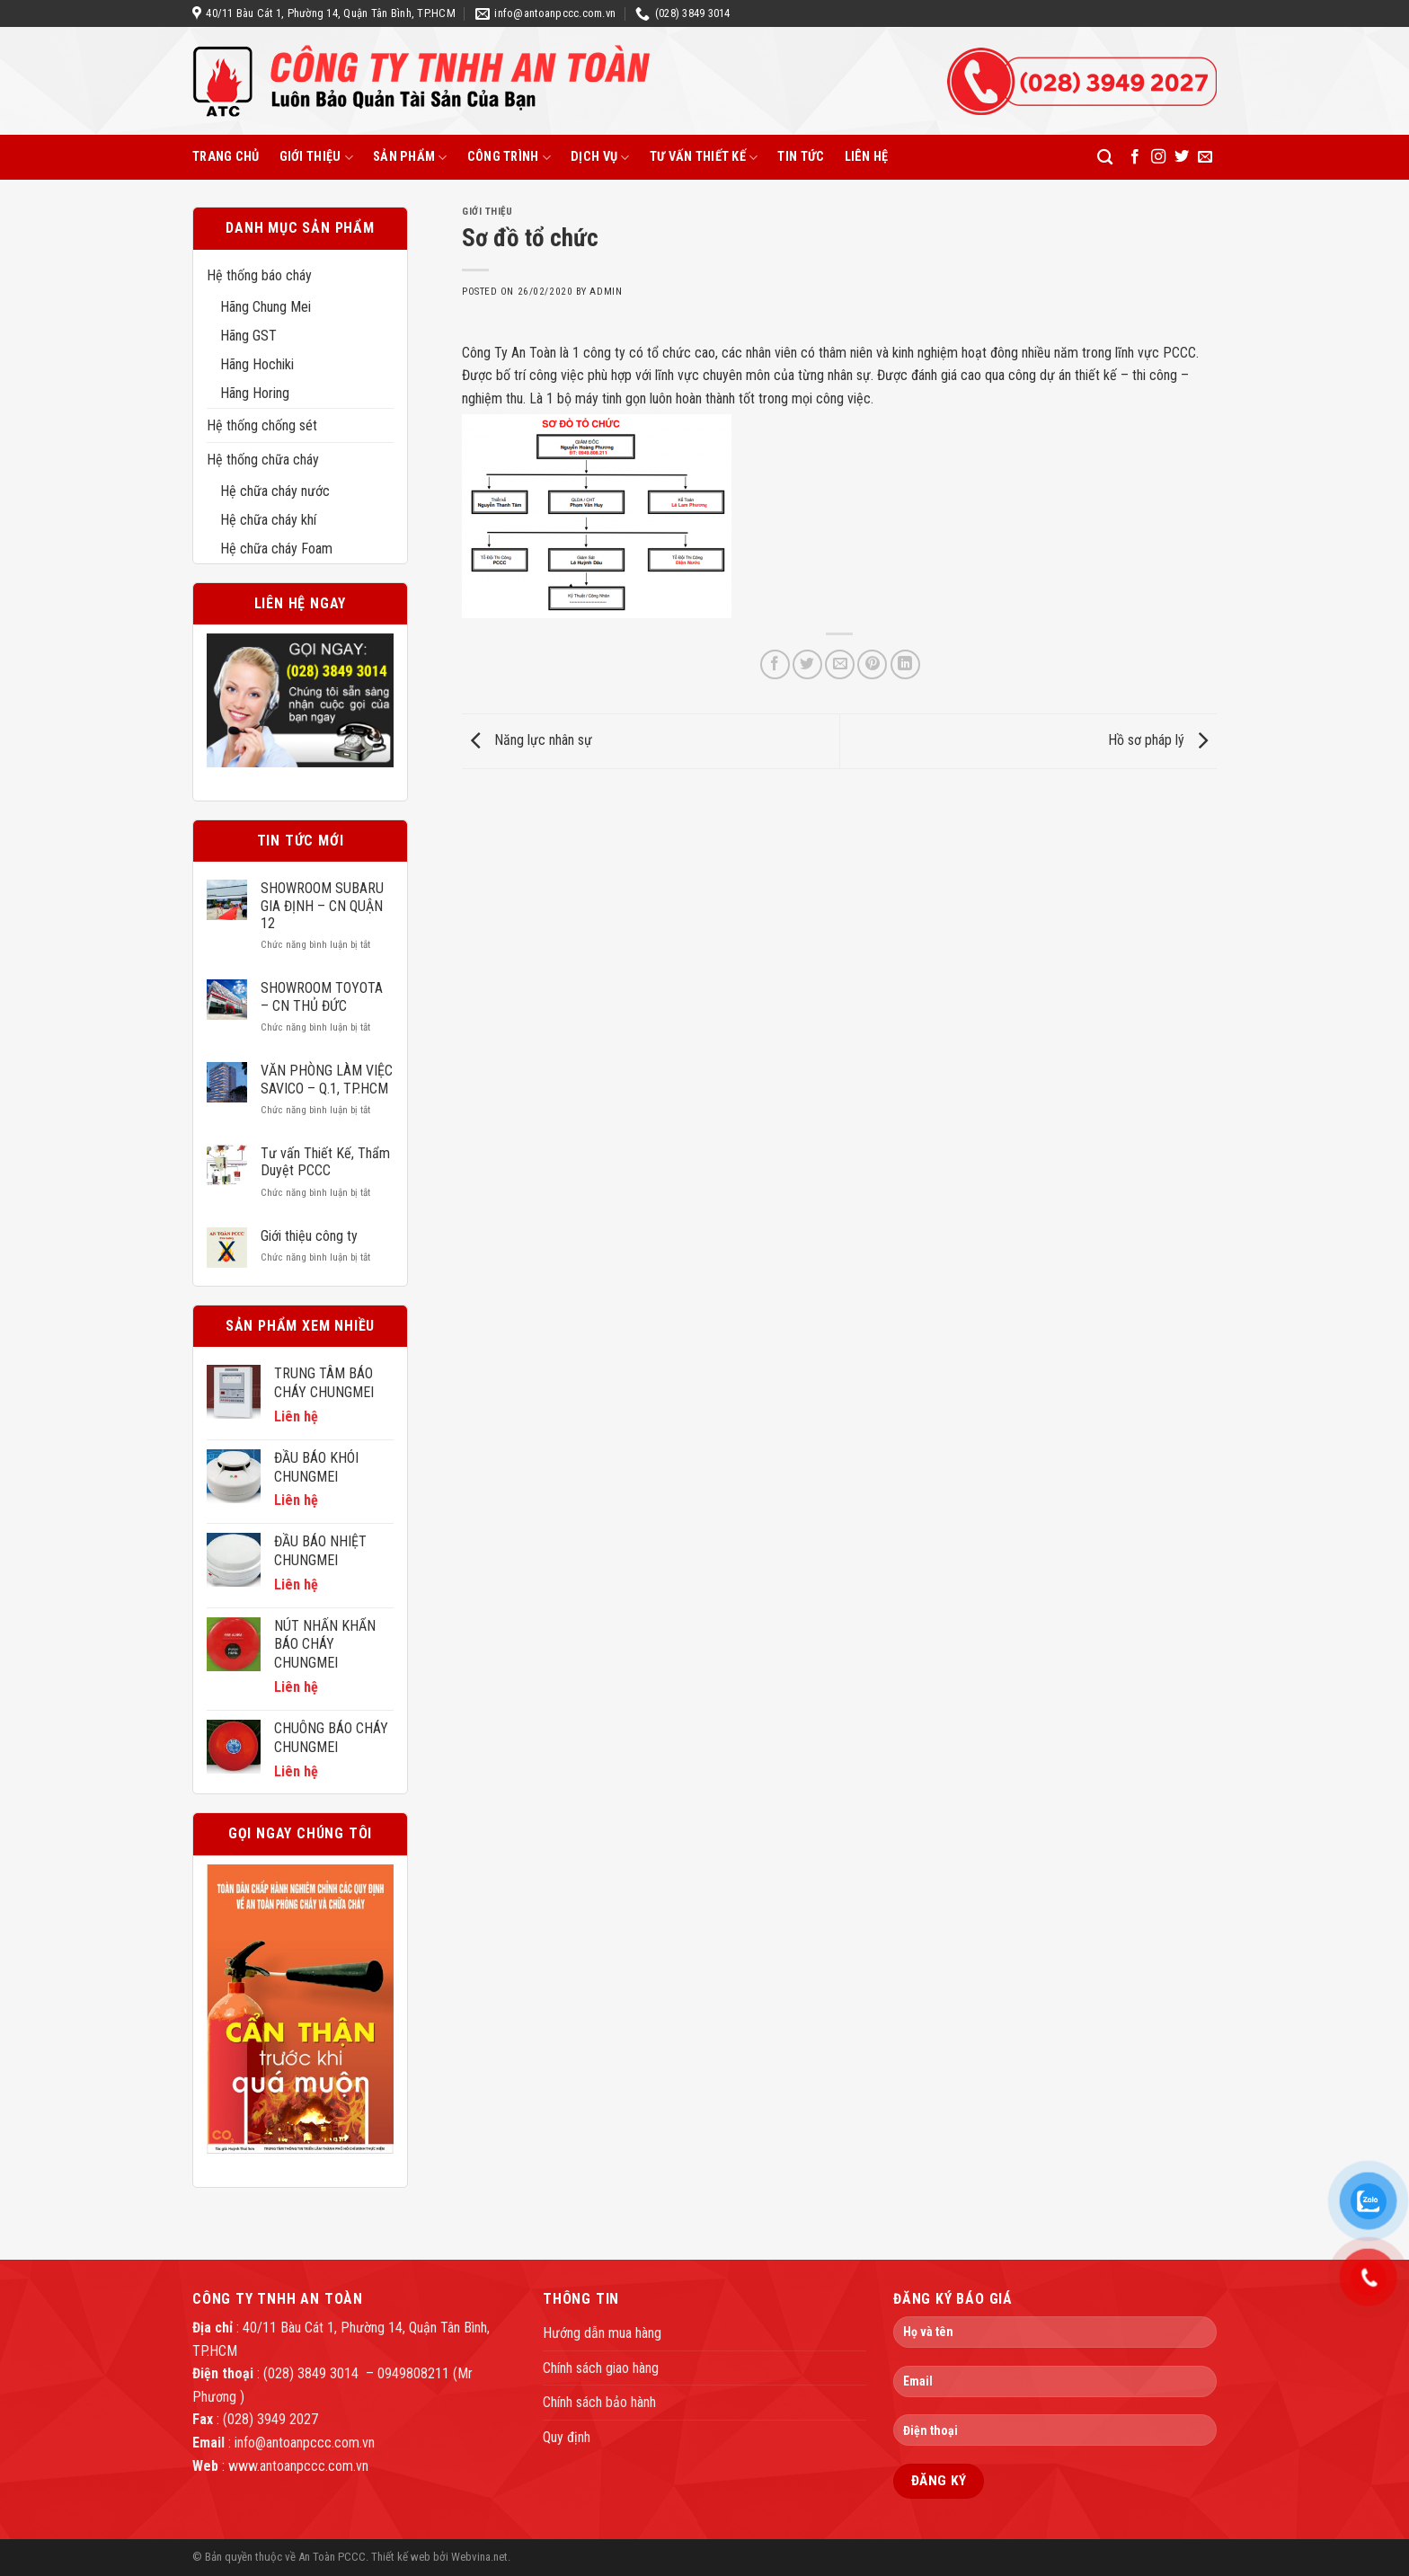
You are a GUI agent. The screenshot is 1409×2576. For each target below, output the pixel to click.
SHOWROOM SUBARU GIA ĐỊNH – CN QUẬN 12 (322, 905)
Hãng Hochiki (257, 364)
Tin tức (800, 156)
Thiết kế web (400, 2556)
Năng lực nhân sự (527, 739)
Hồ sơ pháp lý (1162, 739)
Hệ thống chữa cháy (263, 459)
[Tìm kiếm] (1104, 157)
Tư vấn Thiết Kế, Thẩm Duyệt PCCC (325, 1162)
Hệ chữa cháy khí (268, 519)
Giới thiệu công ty (309, 1235)
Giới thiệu (316, 157)
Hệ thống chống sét (262, 425)
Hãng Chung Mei (265, 306)
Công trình (509, 157)
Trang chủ (226, 156)
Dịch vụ (600, 157)
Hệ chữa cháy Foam (276, 548)
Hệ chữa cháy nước (275, 491)
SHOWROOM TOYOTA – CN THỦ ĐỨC (322, 996)
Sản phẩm (410, 157)
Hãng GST (248, 335)
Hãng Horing (254, 393)
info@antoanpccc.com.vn (305, 2442)
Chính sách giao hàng (601, 2368)
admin (605, 291)
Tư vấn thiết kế (704, 157)
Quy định (566, 2437)
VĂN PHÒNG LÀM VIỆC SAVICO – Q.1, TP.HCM (327, 1079)
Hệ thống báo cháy (259, 275)
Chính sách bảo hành (599, 2402)
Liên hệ (867, 156)
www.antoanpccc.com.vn (298, 2465)
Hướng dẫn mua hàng (602, 2332)
